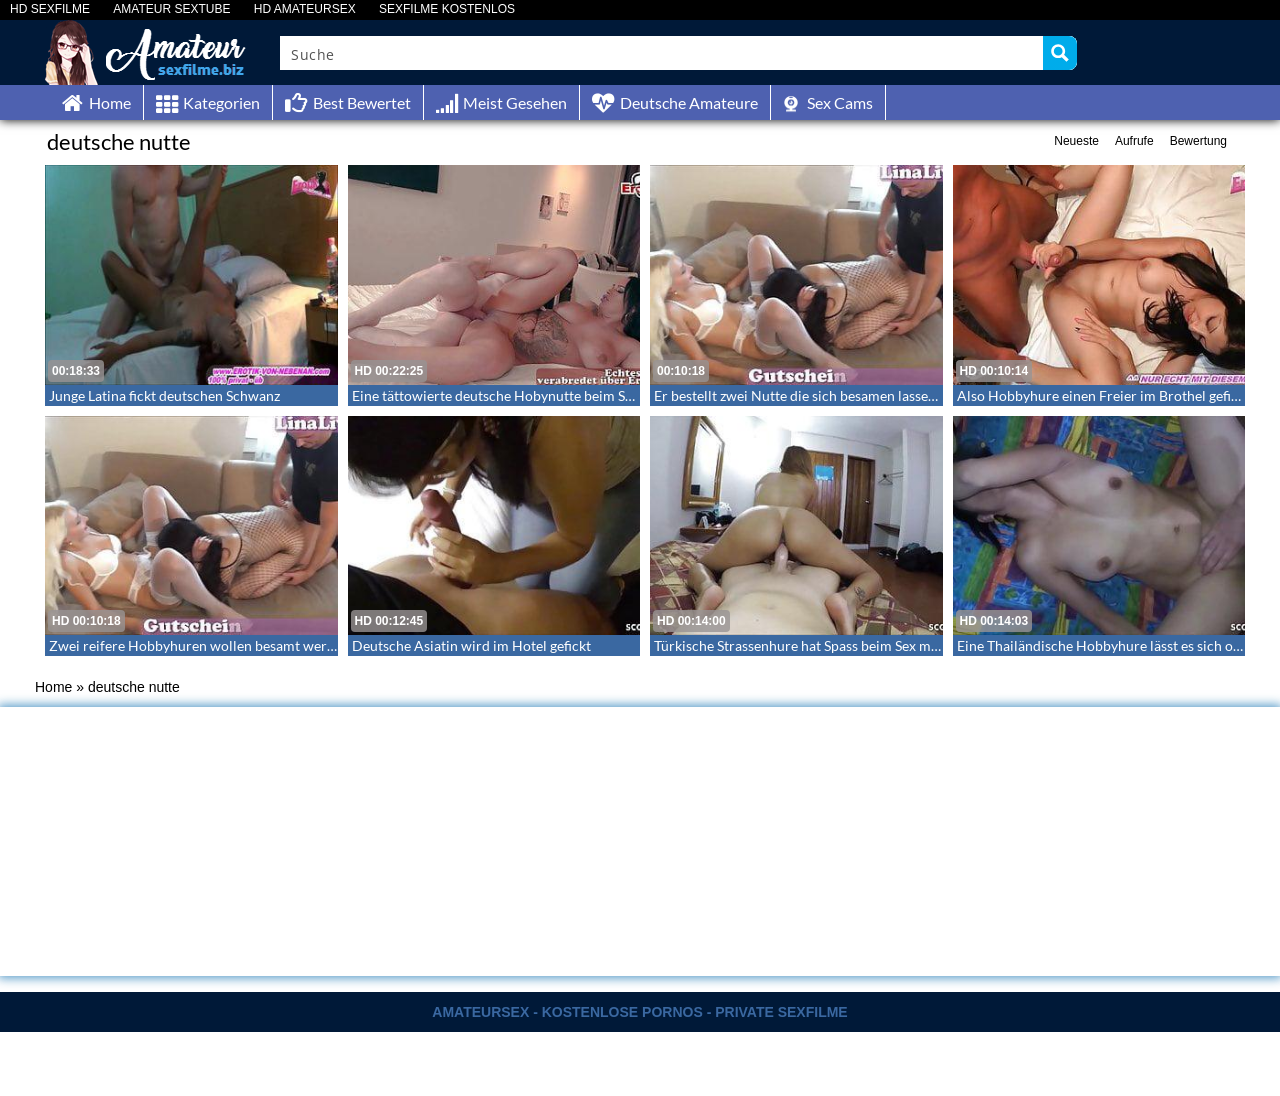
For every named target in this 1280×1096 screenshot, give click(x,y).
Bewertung (1198, 141)
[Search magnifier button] (1060, 53)
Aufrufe (1134, 141)
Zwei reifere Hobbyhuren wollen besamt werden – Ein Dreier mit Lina (265, 645)
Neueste (1076, 141)
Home (53, 687)
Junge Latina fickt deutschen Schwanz (164, 395)
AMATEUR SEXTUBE (171, 9)
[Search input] (662, 53)
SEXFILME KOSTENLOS (447, 9)
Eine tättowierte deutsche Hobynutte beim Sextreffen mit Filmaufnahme (575, 395)
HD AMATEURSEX (305, 9)
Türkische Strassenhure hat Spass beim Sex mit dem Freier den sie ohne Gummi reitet (915, 645)
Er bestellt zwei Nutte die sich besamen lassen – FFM (816, 395)
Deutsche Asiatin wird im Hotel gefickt (471, 645)
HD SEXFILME (50, 9)
